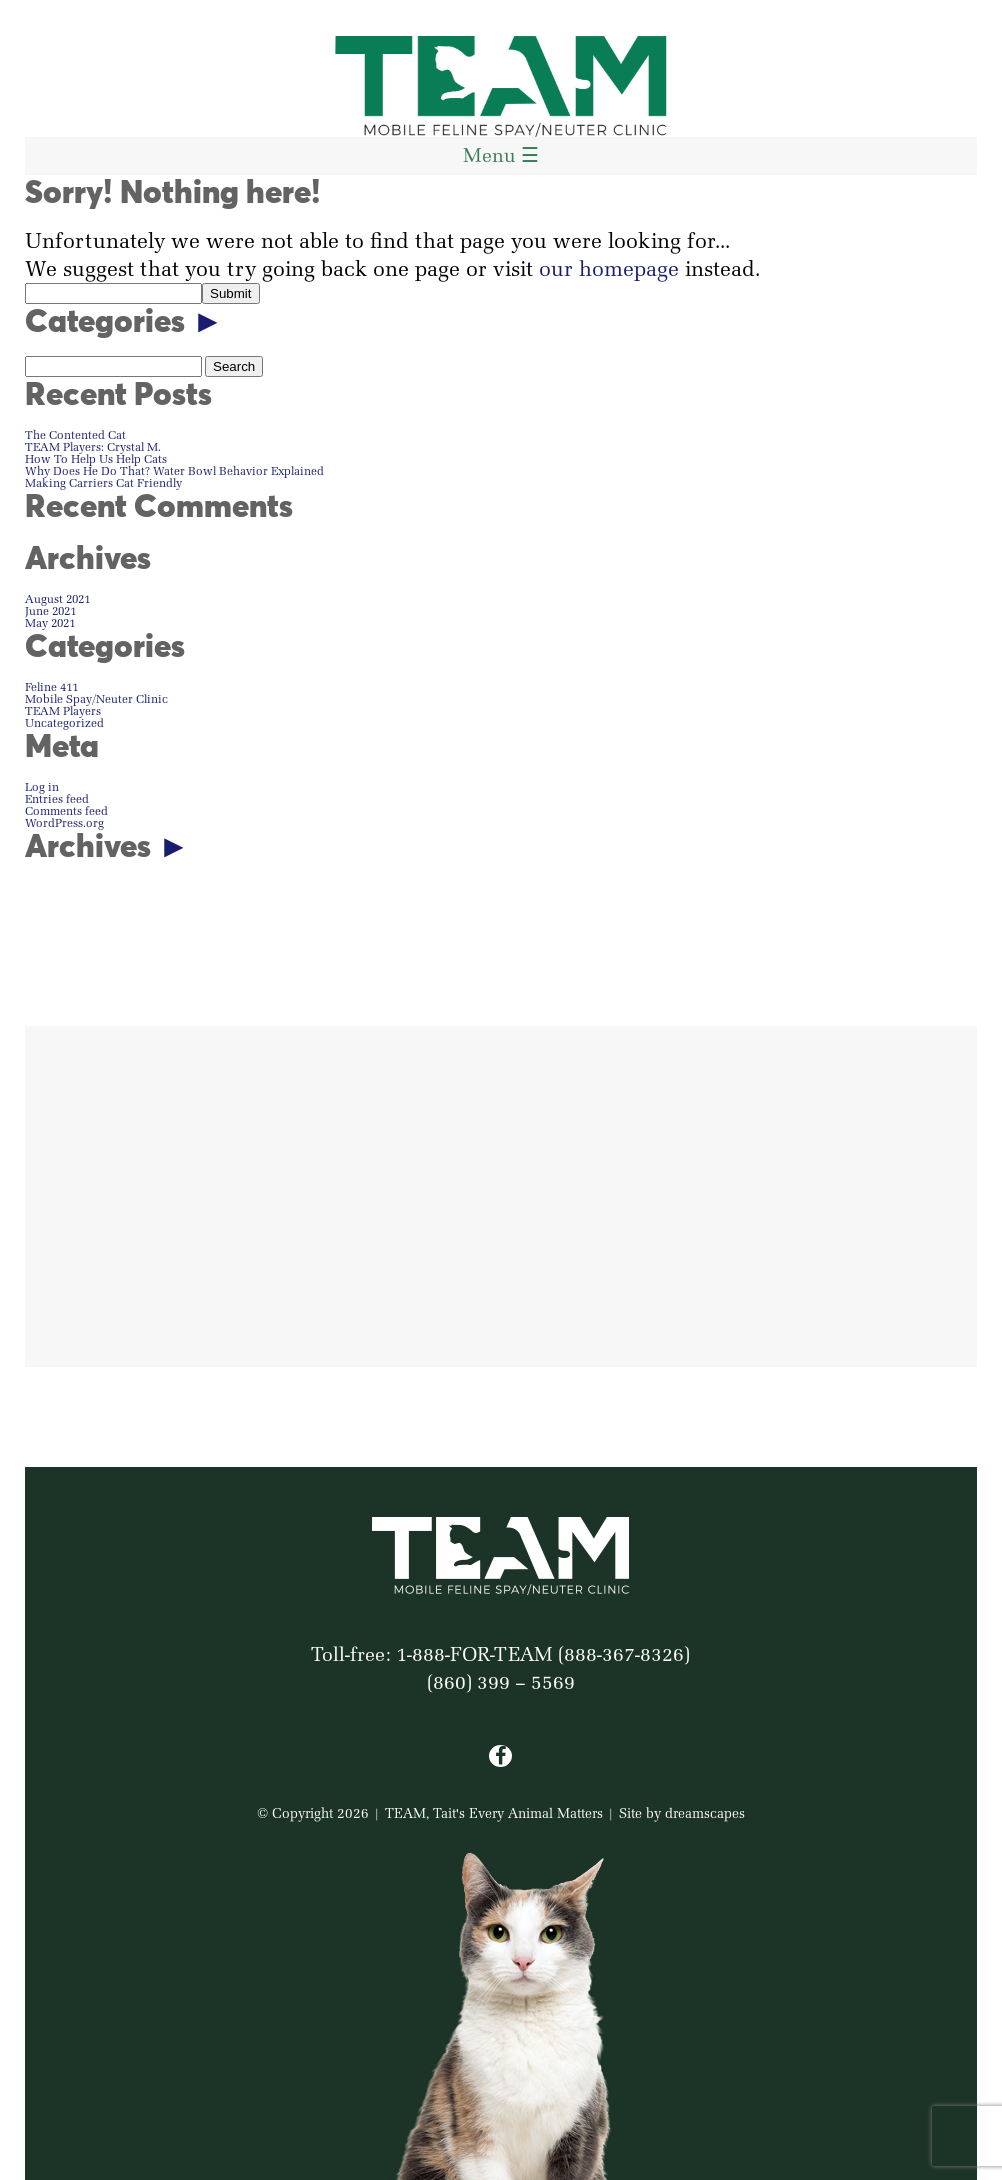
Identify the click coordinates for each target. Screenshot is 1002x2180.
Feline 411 (51, 686)
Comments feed (66, 810)
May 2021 (50, 622)
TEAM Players (63, 710)
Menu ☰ (501, 155)
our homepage (609, 268)
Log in (42, 786)
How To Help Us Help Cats (96, 458)
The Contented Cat (75, 434)
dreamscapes (705, 1813)
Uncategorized (64, 722)
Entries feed (57, 798)
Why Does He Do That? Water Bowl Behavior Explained (174, 470)
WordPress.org (64, 822)
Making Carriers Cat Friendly (103, 482)
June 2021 (50, 610)
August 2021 (57, 598)
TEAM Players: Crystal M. (93, 446)
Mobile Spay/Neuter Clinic (96, 698)
